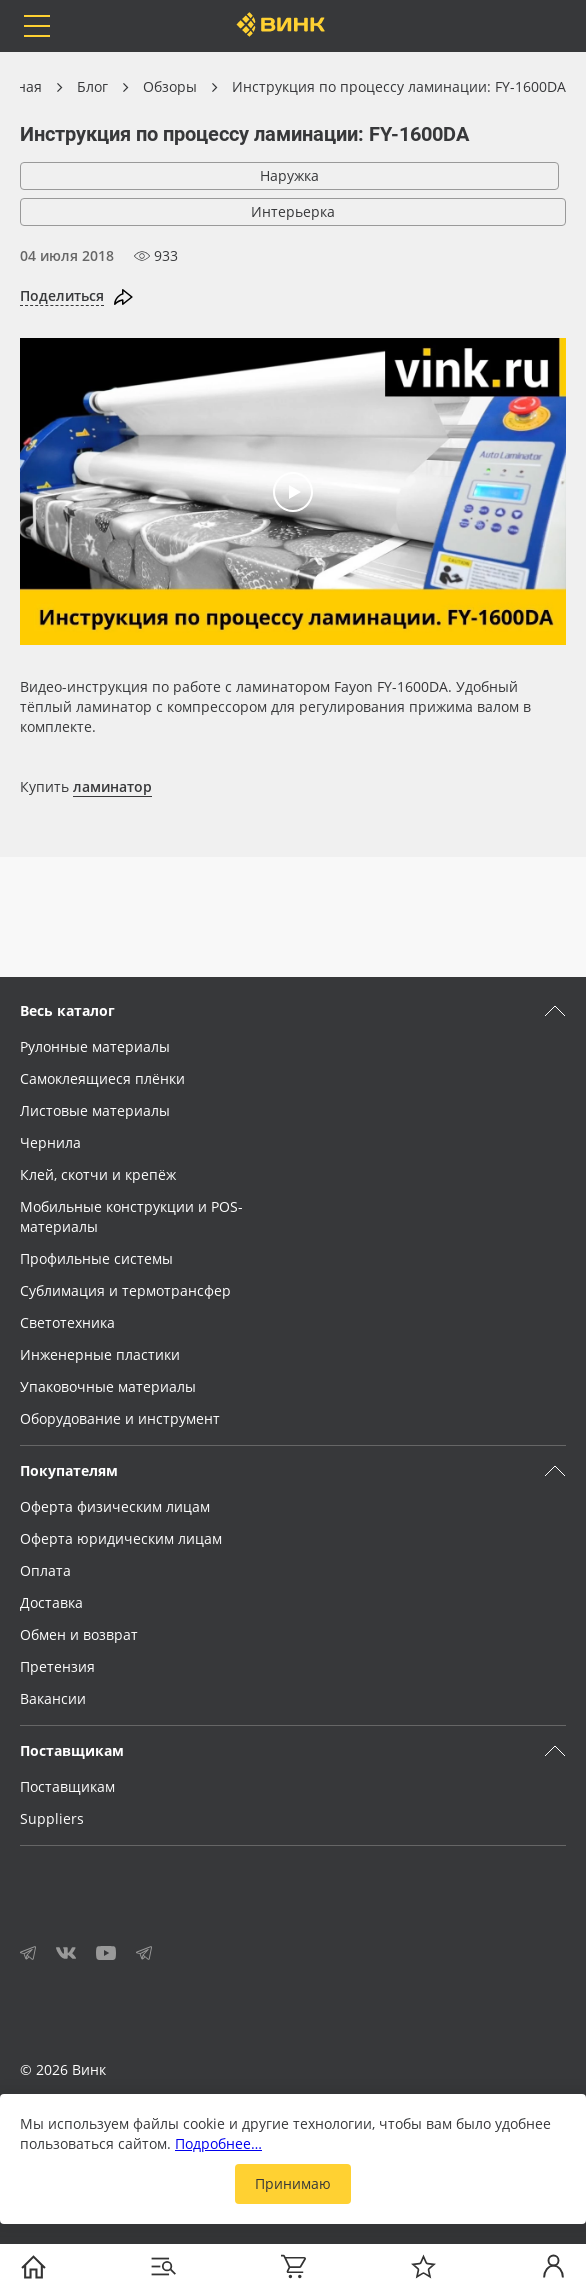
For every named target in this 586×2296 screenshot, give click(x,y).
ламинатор (112, 786)
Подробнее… (218, 2143)
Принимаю (293, 2183)
